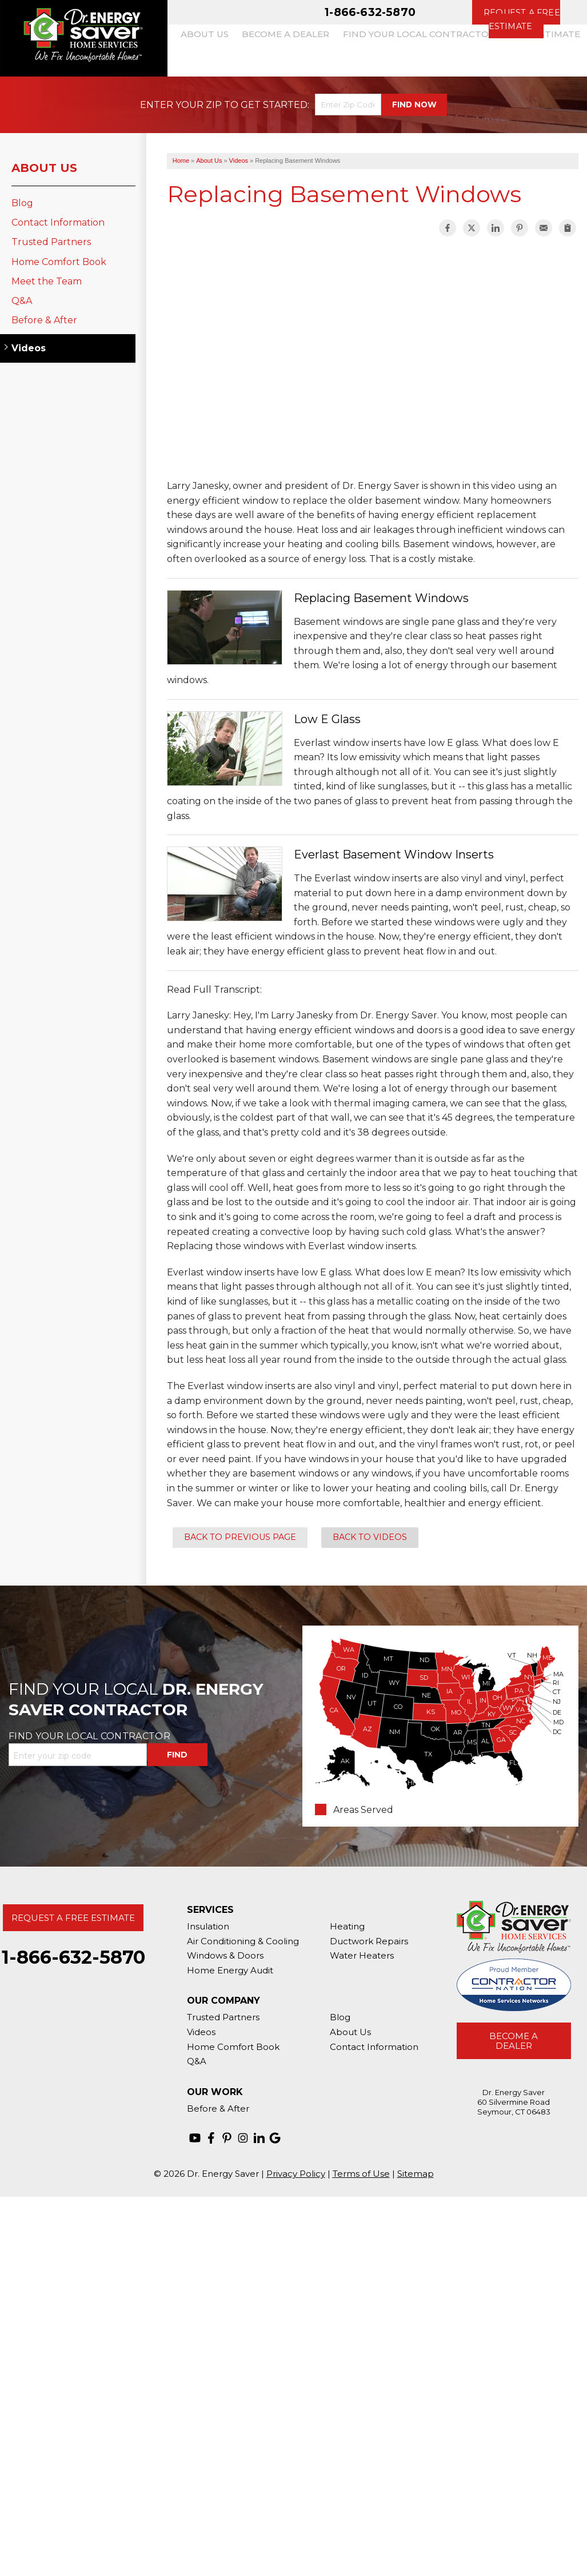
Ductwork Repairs (369, 1941)
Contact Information (58, 222)
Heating (347, 1926)
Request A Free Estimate (73, 1917)
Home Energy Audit (230, 1970)
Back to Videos (370, 1537)
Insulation (208, 1926)
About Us (44, 168)
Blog (22, 203)
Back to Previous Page (240, 1537)
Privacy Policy (295, 2173)
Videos (28, 348)
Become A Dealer (513, 2041)
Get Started (274, 104)
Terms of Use (361, 2173)
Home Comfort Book (58, 261)
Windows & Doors (225, 1955)
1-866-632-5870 (370, 12)
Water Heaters (362, 1955)
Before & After (44, 320)
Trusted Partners (51, 241)
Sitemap (415, 2173)
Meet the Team (46, 281)
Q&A (21, 300)
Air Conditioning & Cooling (243, 1941)
